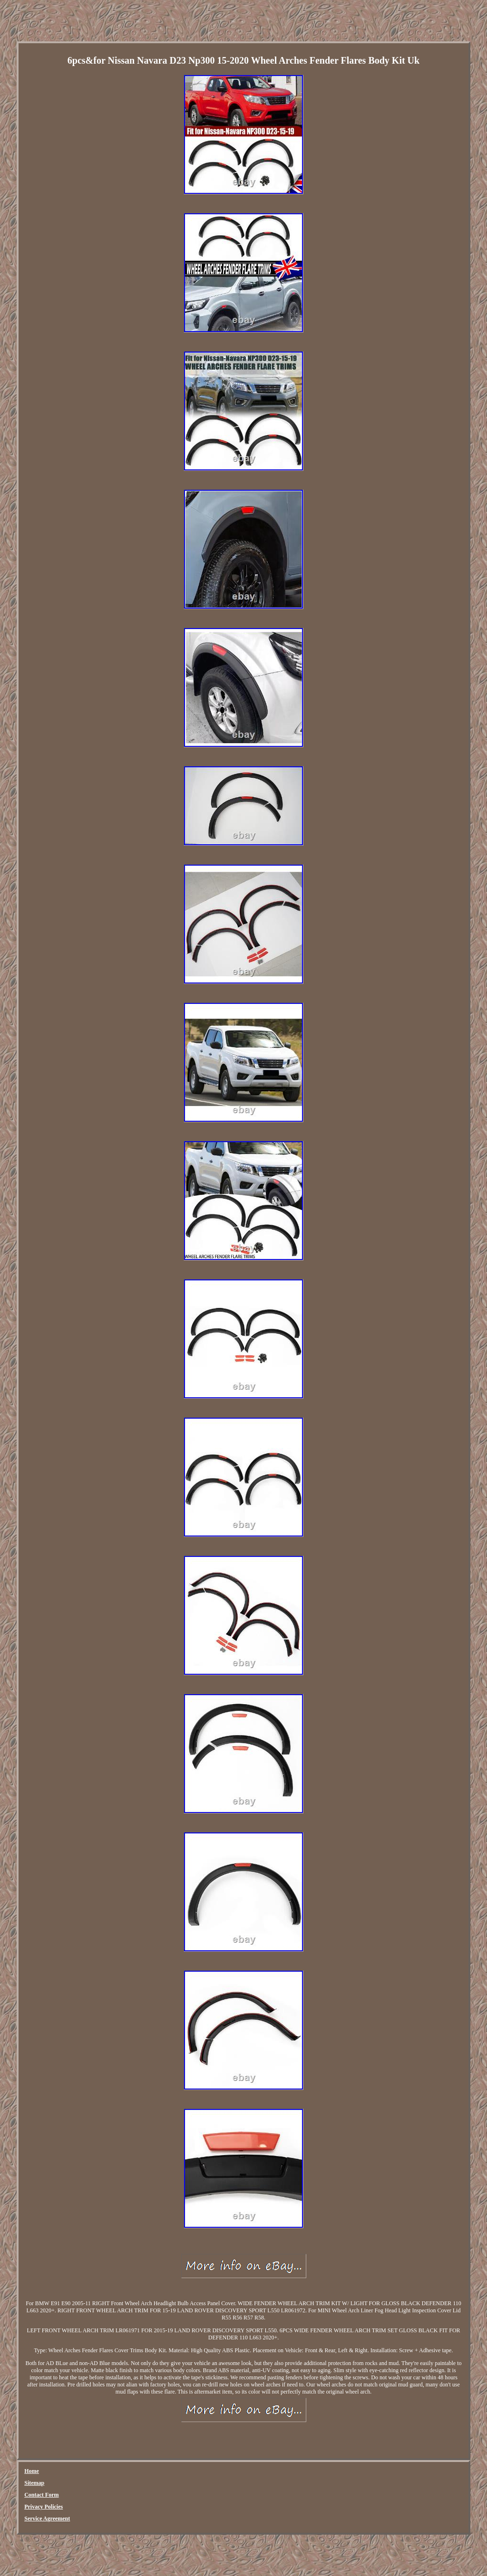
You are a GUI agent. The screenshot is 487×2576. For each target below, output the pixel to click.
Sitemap (34, 2483)
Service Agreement (47, 2518)
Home (31, 2471)
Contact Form (41, 2494)
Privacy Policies (43, 2506)
